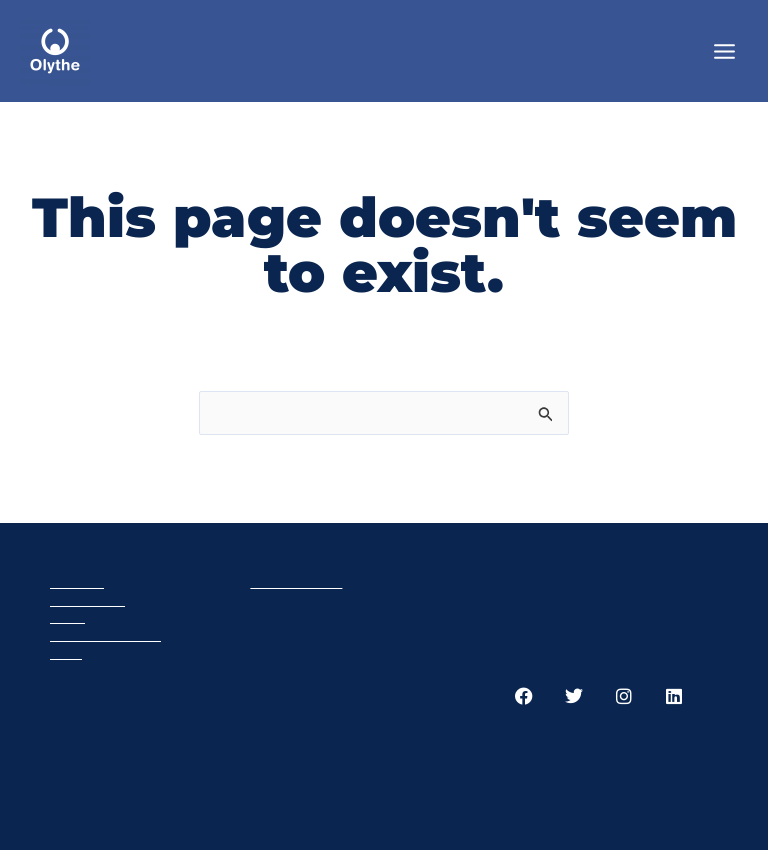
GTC (66, 652)
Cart (67, 616)
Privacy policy (105, 634)
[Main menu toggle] (724, 50)
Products (87, 599)
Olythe (77, 581)
